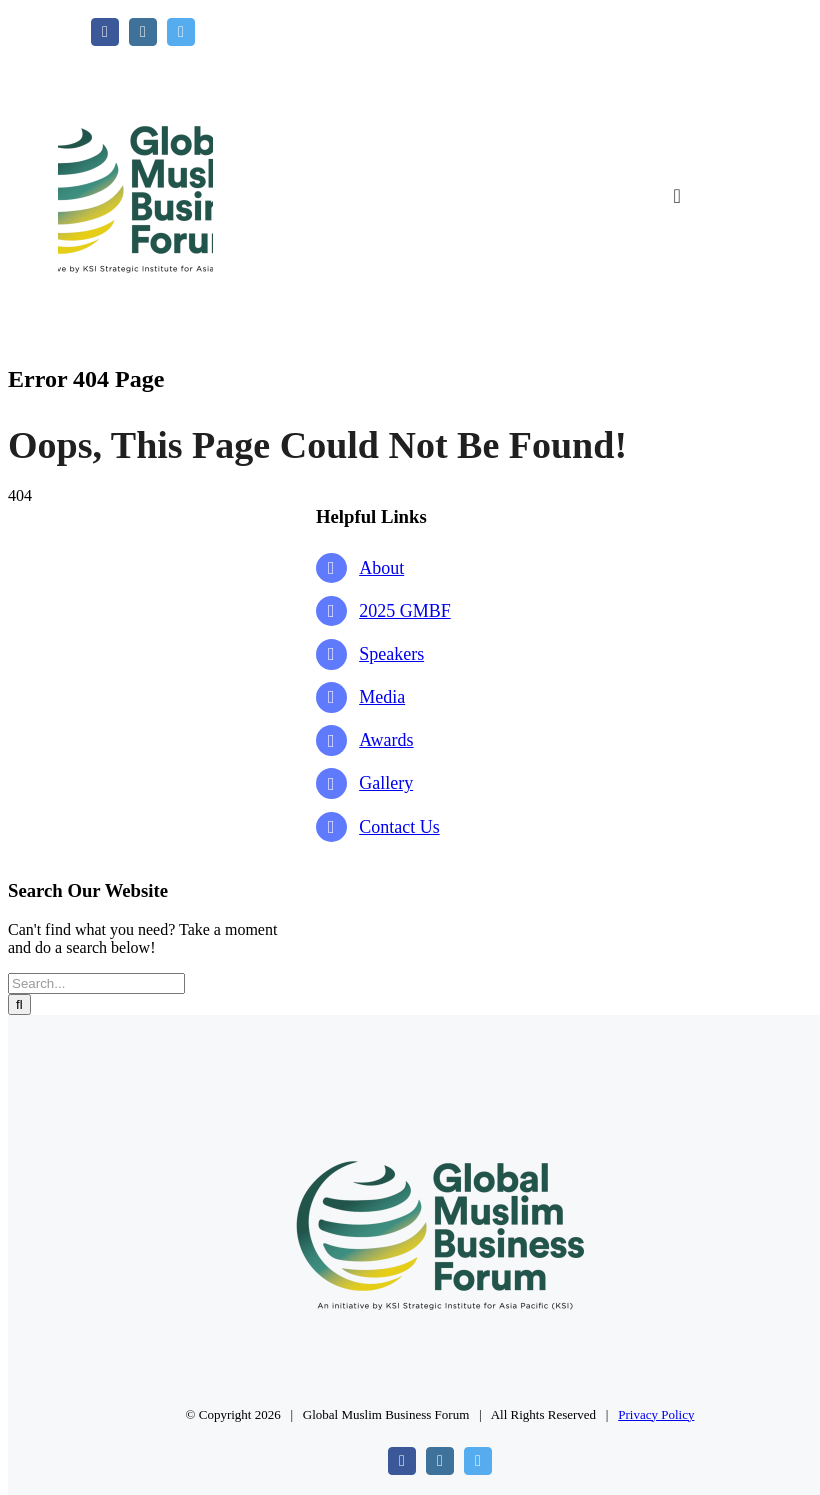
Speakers (391, 654)
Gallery (386, 783)
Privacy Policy (656, 1414)
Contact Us (399, 827)
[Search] (19, 1004)
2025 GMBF (405, 611)
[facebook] (105, 32)
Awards (386, 740)
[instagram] (143, 32)
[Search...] (96, 983)
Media (382, 697)
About (381, 568)
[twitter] (181, 32)
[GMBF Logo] (135, 53)
